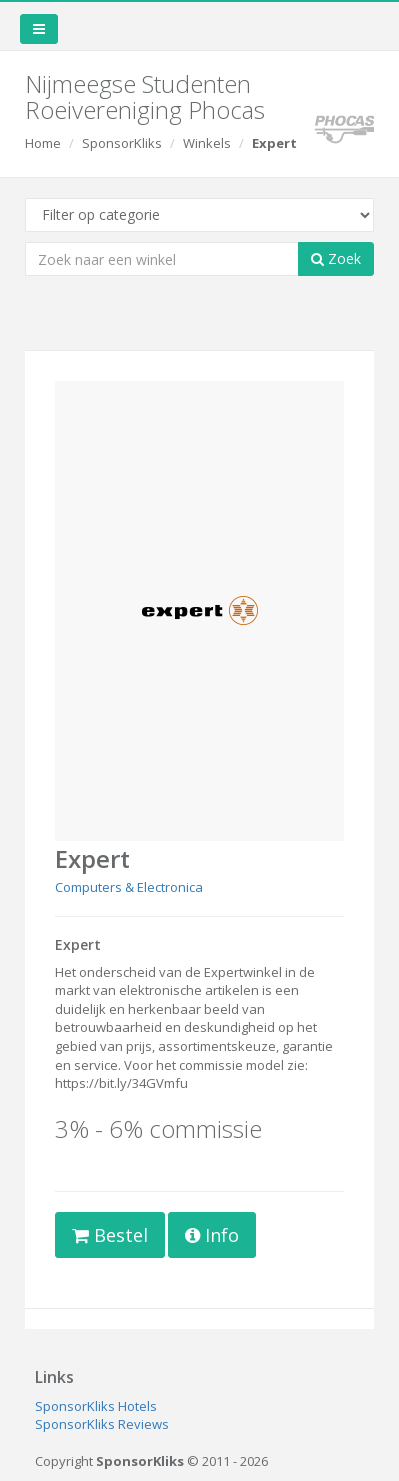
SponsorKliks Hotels (96, 1406)
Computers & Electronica (129, 887)
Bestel (110, 1235)
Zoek (336, 258)
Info (212, 1235)
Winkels (207, 143)
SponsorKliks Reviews (102, 1424)
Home (43, 143)
